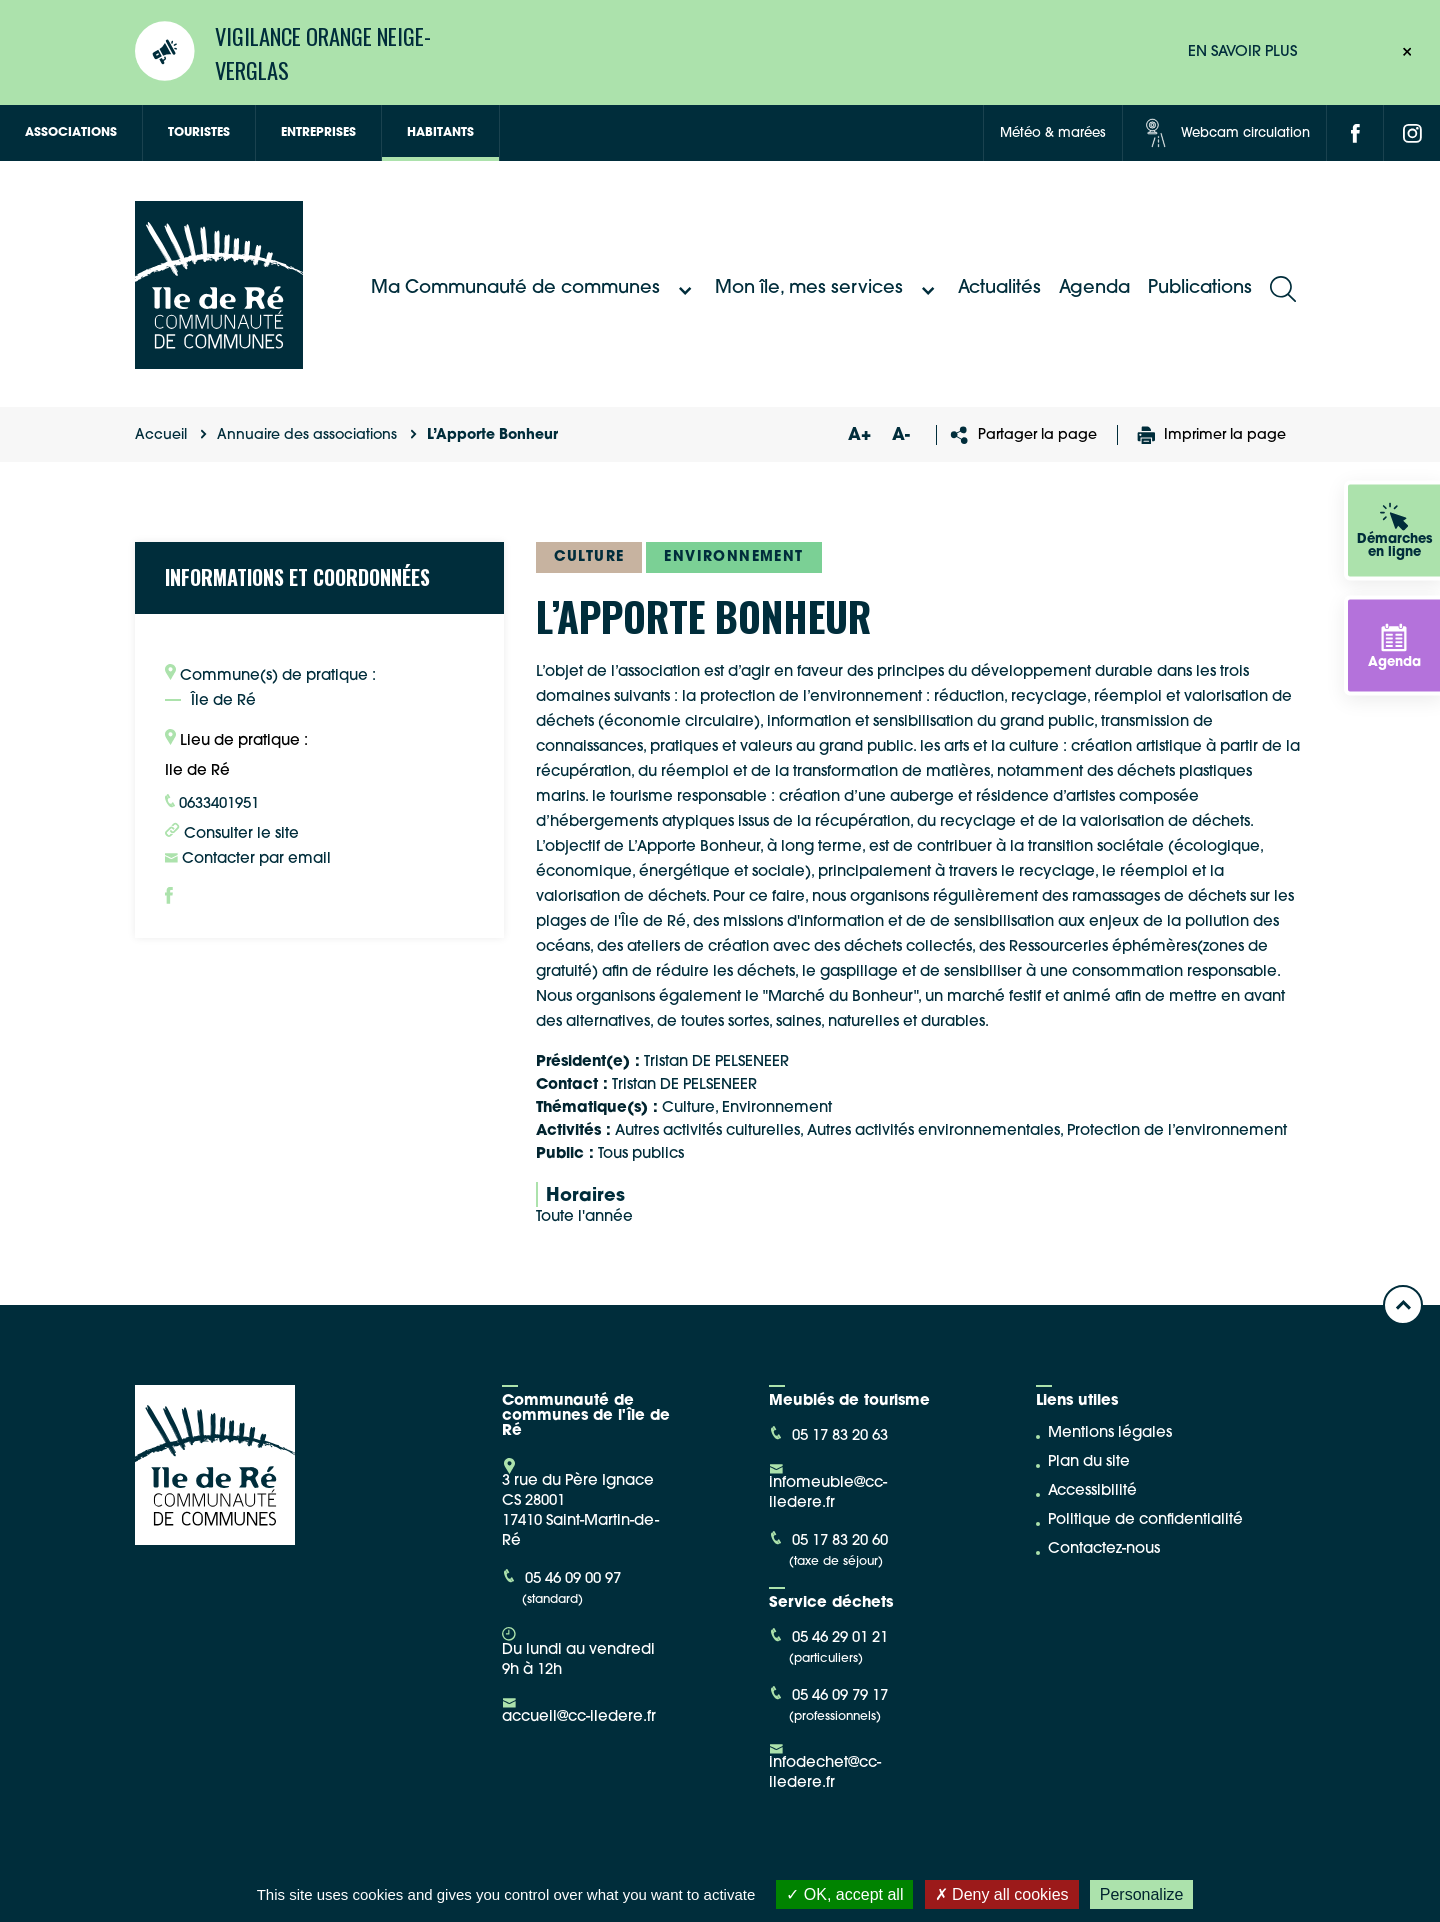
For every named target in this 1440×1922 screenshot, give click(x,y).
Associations (71, 133)
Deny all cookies (1002, 1894)
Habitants (440, 133)
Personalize (1142, 1894)
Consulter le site (232, 832)
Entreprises (318, 133)
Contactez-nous (1104, 1549)
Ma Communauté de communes (534, 289)
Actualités (999, 288)
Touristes (199, 133)
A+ (859, 435)
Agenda (1094, 288)
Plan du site (1089, 1462)
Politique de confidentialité (1145, 1520)
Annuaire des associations (307, 435)
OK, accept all (844, 1894)
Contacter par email (248, 859)
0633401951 (212, 803)
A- (901, 435)
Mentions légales (1110, 1433)
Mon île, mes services (827, 289)
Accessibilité (1092, 1491)
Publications (1200, 288)
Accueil (161, 435)
